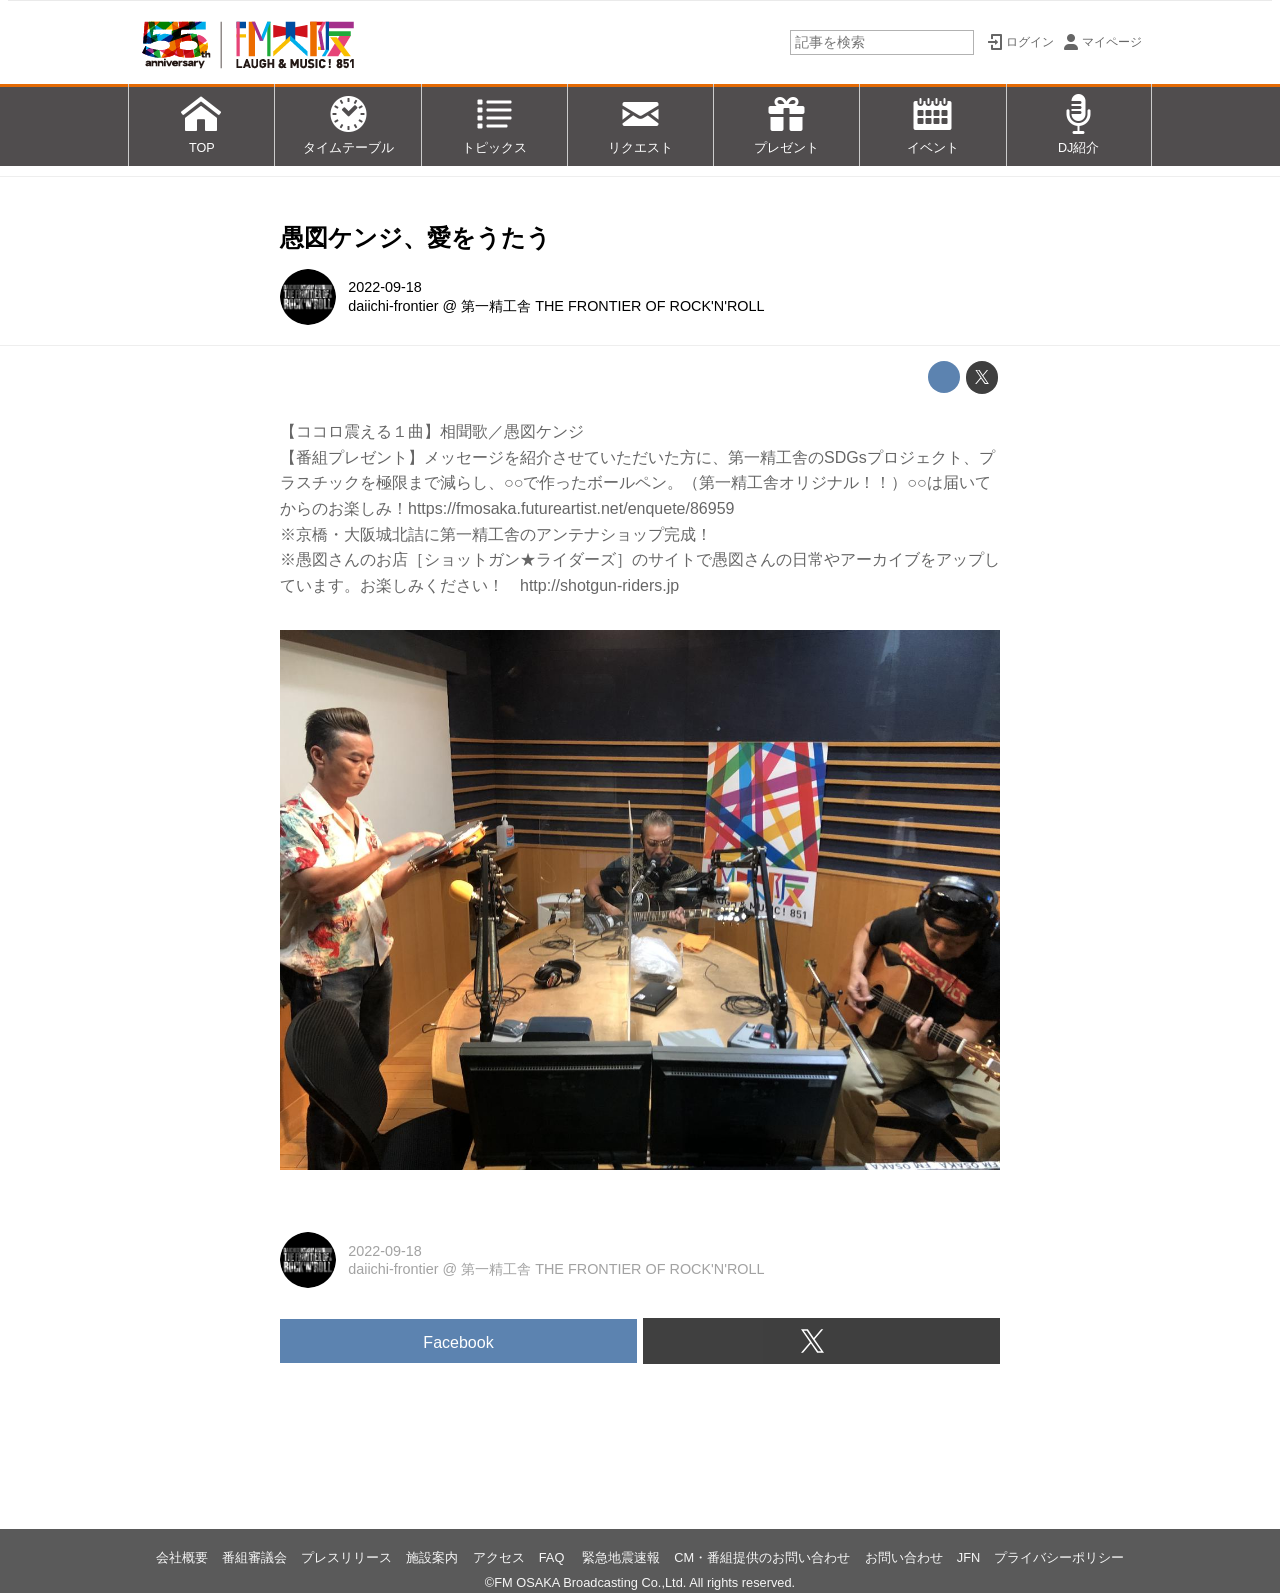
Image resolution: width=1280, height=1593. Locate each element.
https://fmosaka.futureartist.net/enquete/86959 (571, 508)
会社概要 (182, 1557)
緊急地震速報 (621, 1557)
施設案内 (432, 1557)
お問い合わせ (904, 1557)
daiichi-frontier (393, 306)
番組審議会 (254, 1557)
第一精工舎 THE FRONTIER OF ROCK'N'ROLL (612, 306)
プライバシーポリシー (1059, 1557)
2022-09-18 (385, 287)
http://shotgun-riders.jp (599, 585)
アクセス (499, 1557)
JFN (968, 1557)
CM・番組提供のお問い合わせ (762, 1557)
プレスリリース (346, 1557)
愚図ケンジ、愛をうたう (415, 237)
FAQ (553, 1557)
